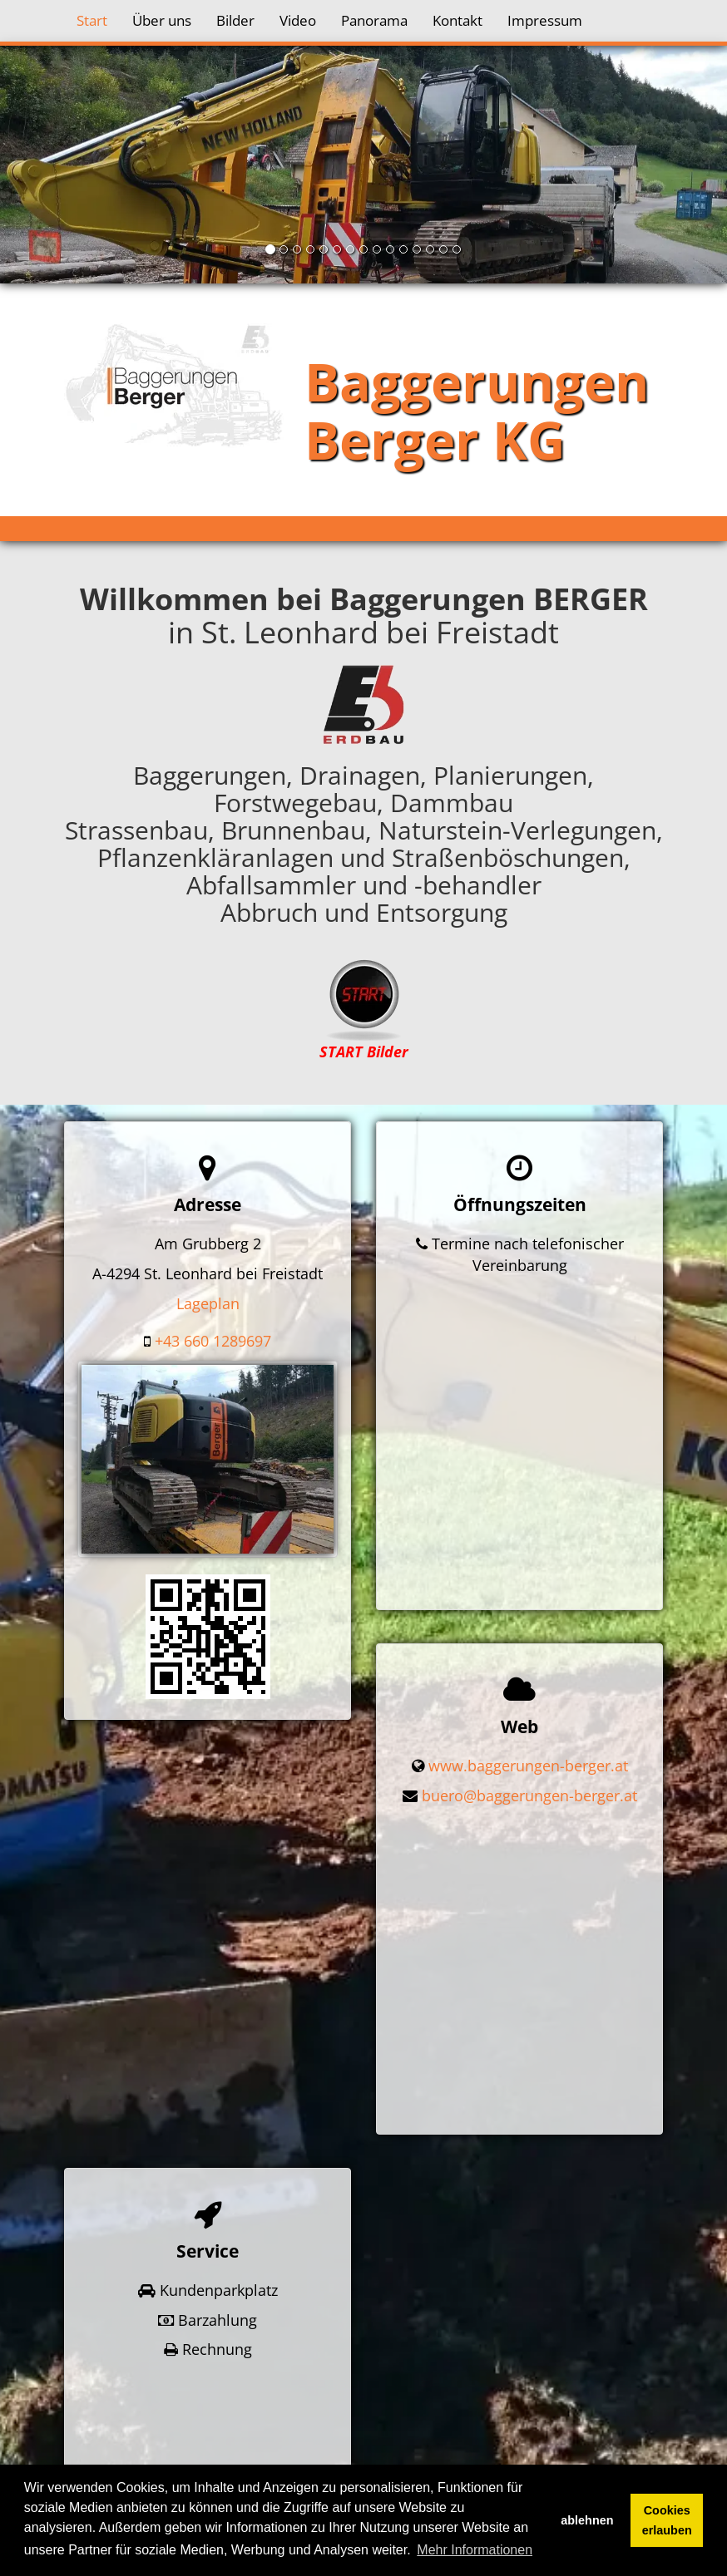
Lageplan (208, 1303)
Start (92, 20)
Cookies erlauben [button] (667, 2520)
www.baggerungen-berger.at (528, 1707)
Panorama (374, 20)
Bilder (235, 20)
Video (297, 20)
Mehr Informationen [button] (474, 2550)
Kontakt (457, 20)
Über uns (161, 20)
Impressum (544, 20)
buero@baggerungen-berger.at (529, 1736)
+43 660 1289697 (213, 1341)
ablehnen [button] (587, 2520)
